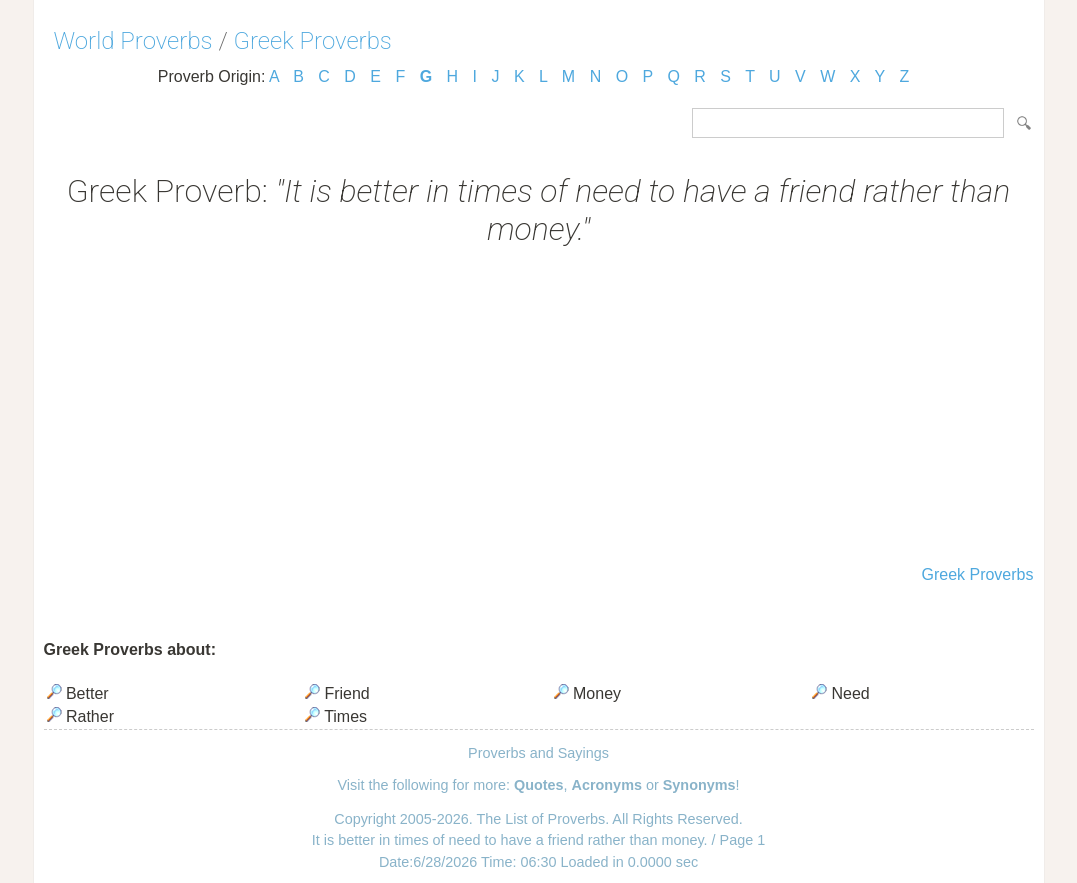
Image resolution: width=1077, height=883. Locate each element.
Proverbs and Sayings (538, 753)
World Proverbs (133, 41)
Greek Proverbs (313, 41)
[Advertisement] (539, 408)
